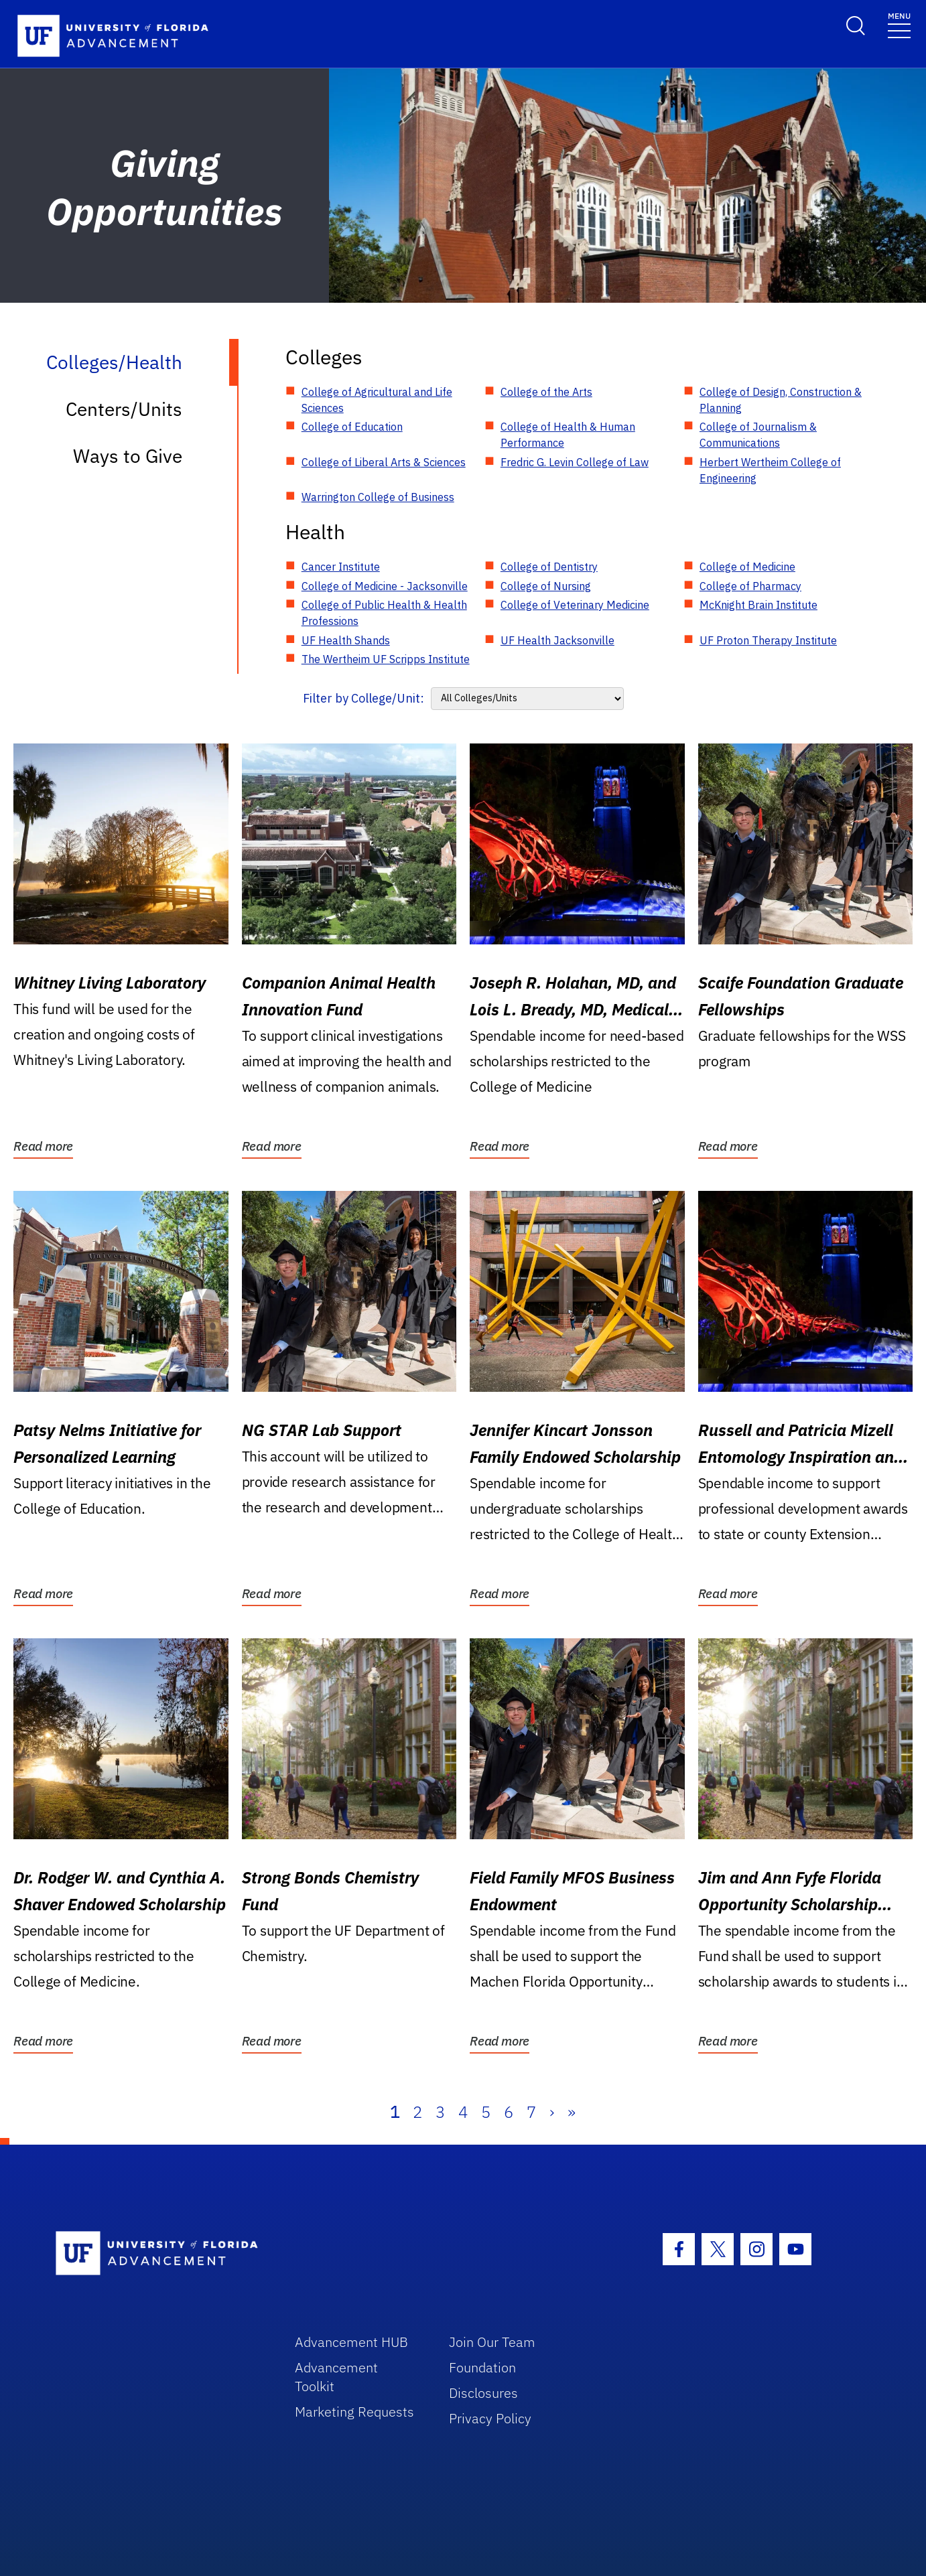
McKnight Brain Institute (758, 605)
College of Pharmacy (750, 586)
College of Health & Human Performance (568, 434)
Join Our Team (492, 2342)
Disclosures (483, 2393)
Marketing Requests (354, 2412)
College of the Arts (546, 392)
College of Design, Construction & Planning (781, 400)
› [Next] (551, 2112)
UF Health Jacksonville (557, 640)
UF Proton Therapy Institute (768, 640)
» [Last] (572, 2112)
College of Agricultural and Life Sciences (377, 400)
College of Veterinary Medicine (575, 605)
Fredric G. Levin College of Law (575, 462)
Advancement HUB (351, 2342)
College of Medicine (747, 566)
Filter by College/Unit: (363, 698)
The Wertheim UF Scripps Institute (386, 659)
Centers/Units (124, 409)
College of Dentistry (549, 566)
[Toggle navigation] (899, 24)
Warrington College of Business (378, 497)
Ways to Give (127, 455)
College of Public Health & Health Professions (384, 613)
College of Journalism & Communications (758, 434)
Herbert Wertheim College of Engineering (770, 470)
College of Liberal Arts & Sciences (384, 462)
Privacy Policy (490, 2418)
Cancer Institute (341, 566)
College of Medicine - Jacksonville (385, 586)
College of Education (352, 426)
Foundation (482, 2367)
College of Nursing (546, 586)
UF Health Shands (346, 640)
